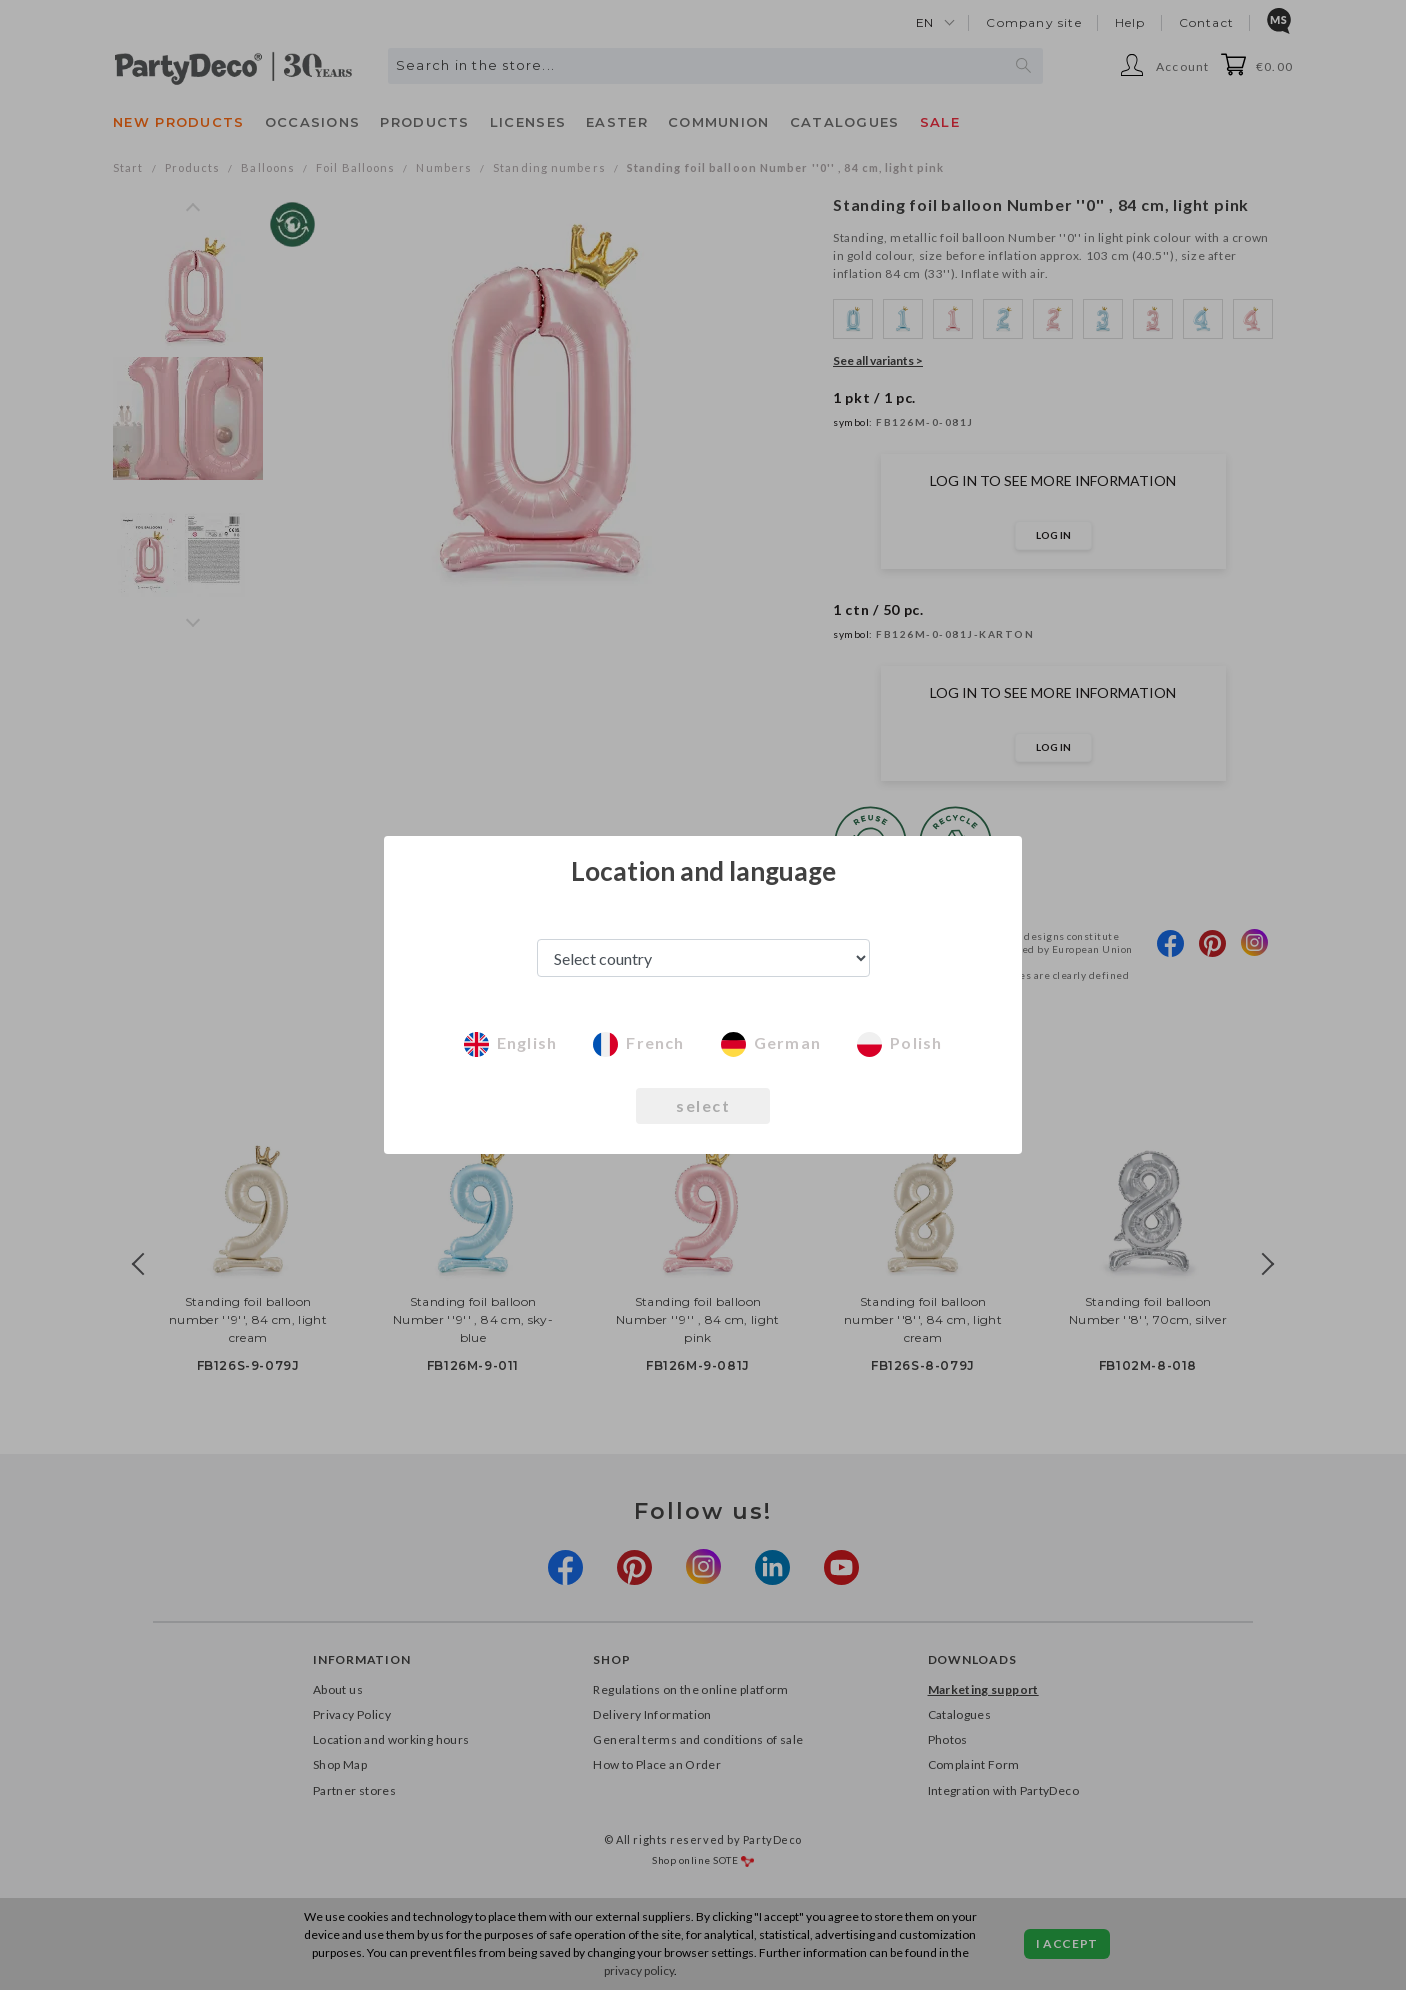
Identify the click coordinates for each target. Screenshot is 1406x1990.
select (703, 1105)
